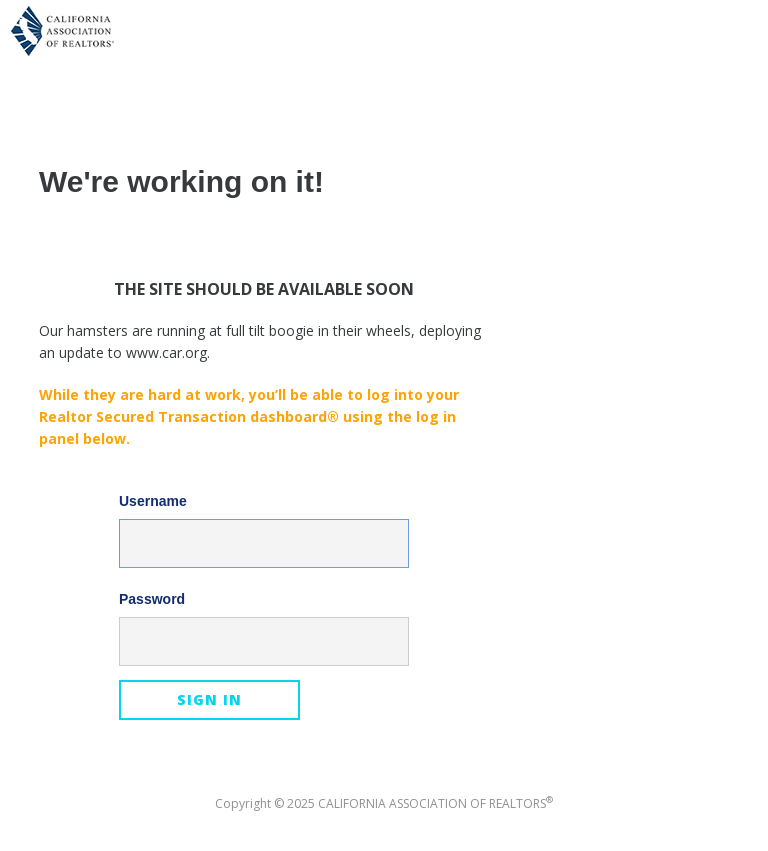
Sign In (209, 699)
